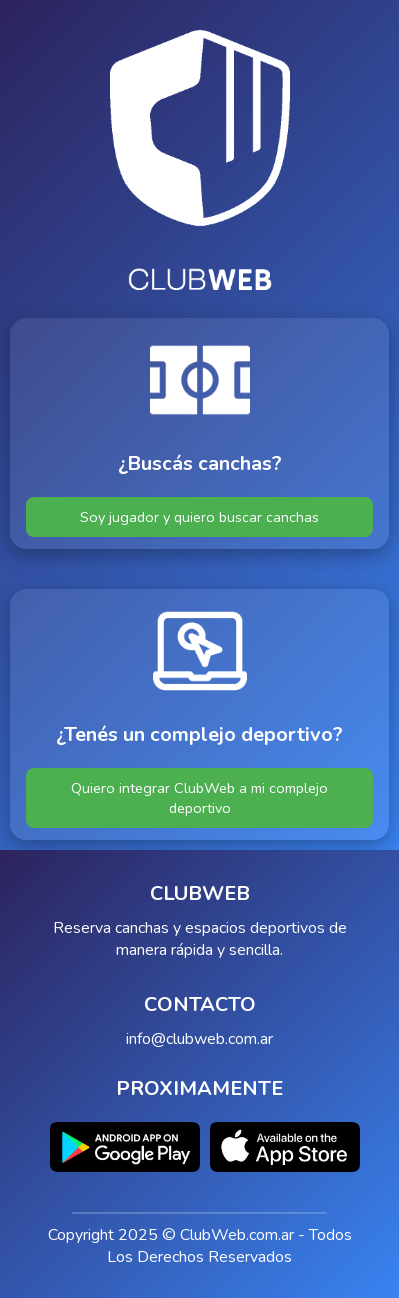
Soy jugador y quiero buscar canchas (199, 517)
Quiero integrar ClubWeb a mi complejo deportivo (199, 798)
